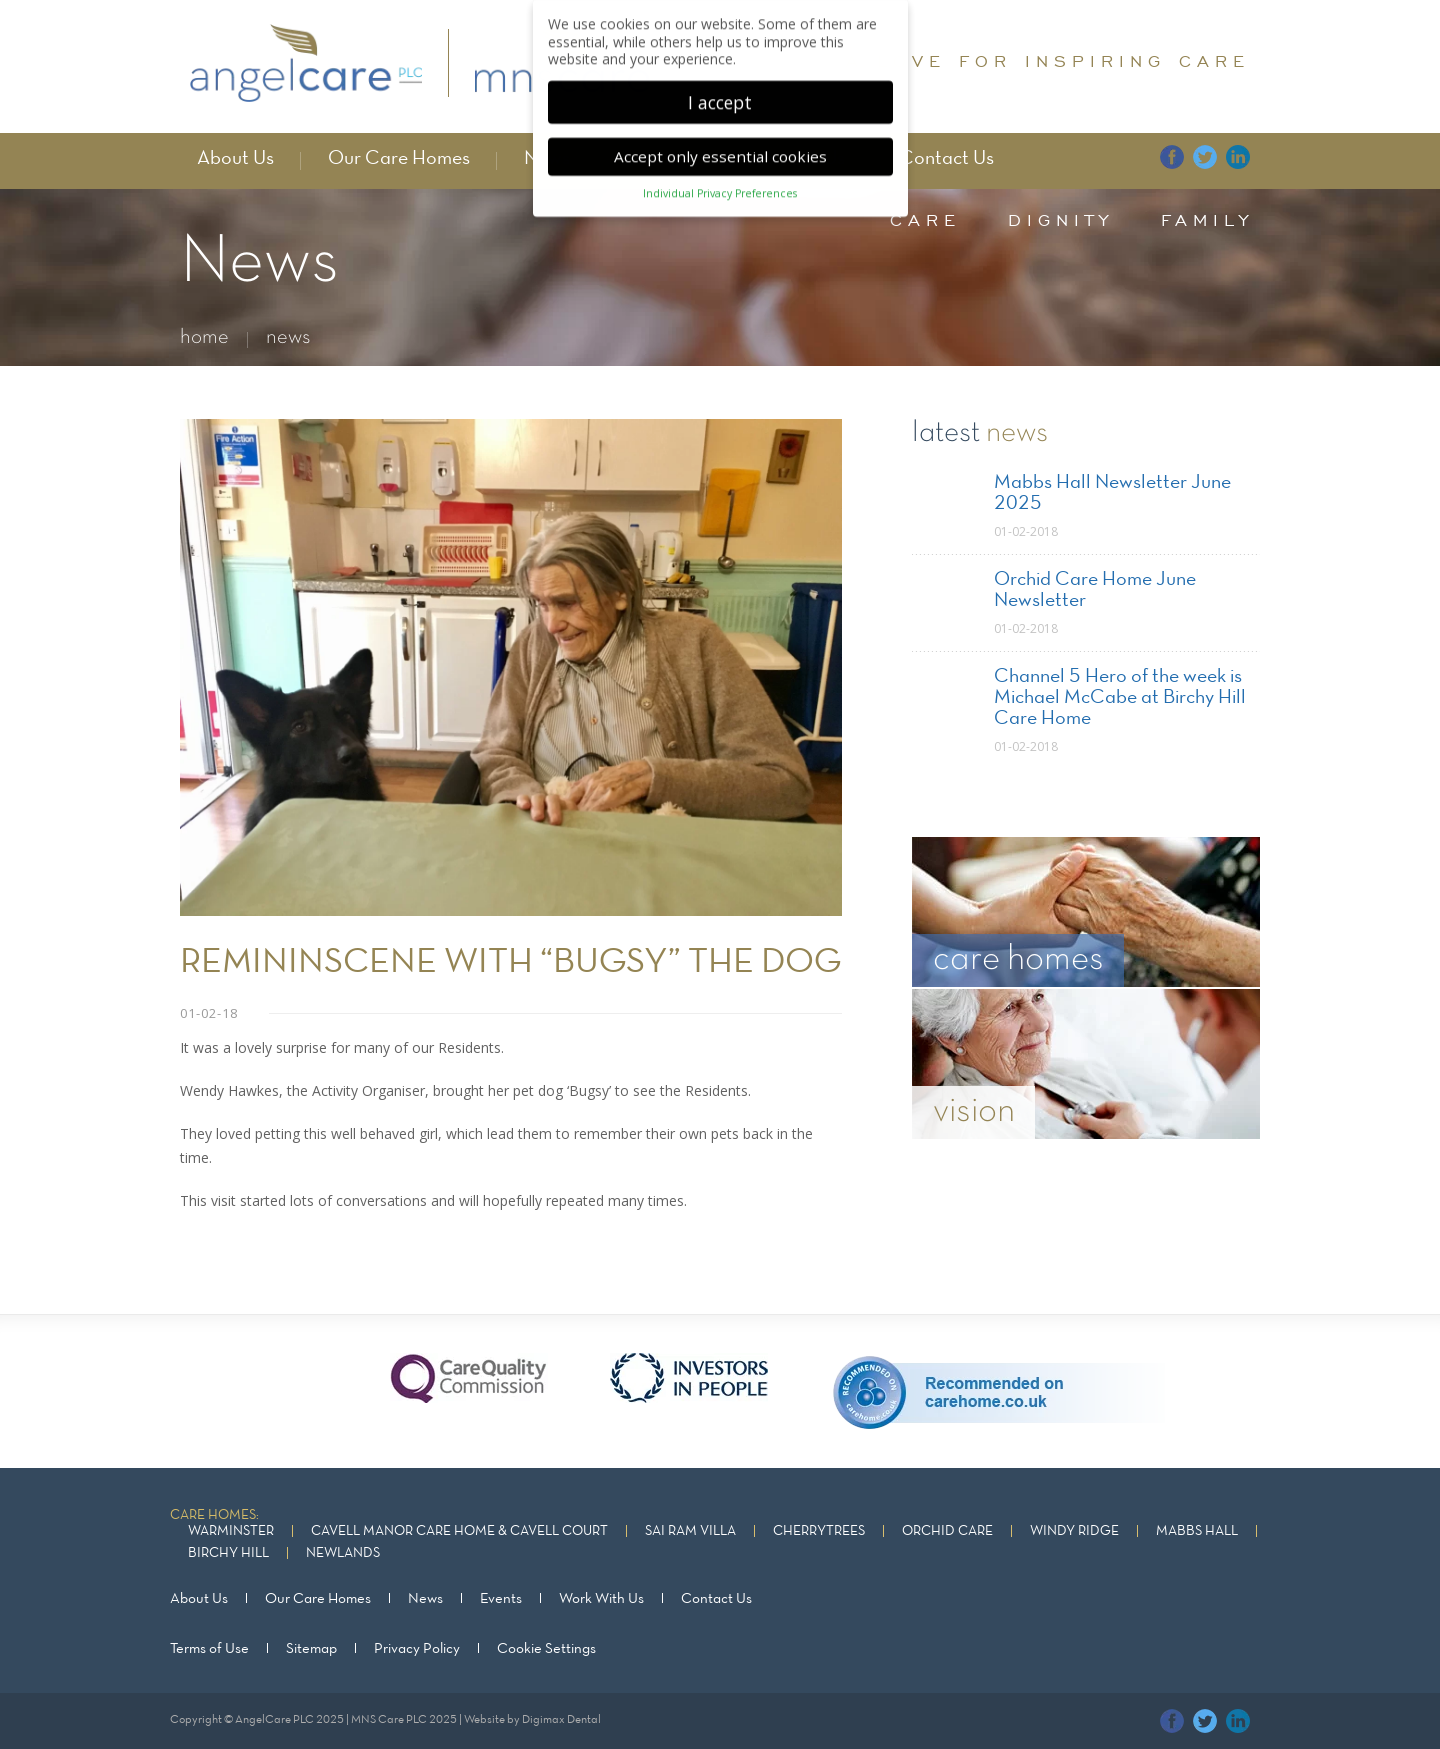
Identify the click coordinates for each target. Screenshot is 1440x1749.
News (425, 1599)
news (288, 337)
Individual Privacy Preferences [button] (720, 186)
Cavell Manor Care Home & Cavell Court (459, 1531)
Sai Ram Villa (690, 1531)
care (925, 220)
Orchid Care (947, 1531)
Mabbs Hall (1197, 1531)
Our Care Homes (399, 159)
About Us (235, 159)
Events (501, 1599)
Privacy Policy (417, 1649)
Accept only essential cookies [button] (720, 149)
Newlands (343, 1553)
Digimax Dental (561, 1720)
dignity (1061, 220)
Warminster (231, 1531)
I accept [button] (720, 94)
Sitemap (311, 1649)
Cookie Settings (546, 1649)
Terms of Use (209, 1649)
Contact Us (946, 159)
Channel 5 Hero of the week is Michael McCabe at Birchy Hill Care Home (1120, 698)
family (1207, 220)
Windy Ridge (1074, 1531)
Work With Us (601, 1599)
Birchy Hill (228, 1553)
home (204, 337)
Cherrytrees (819, 1531)
